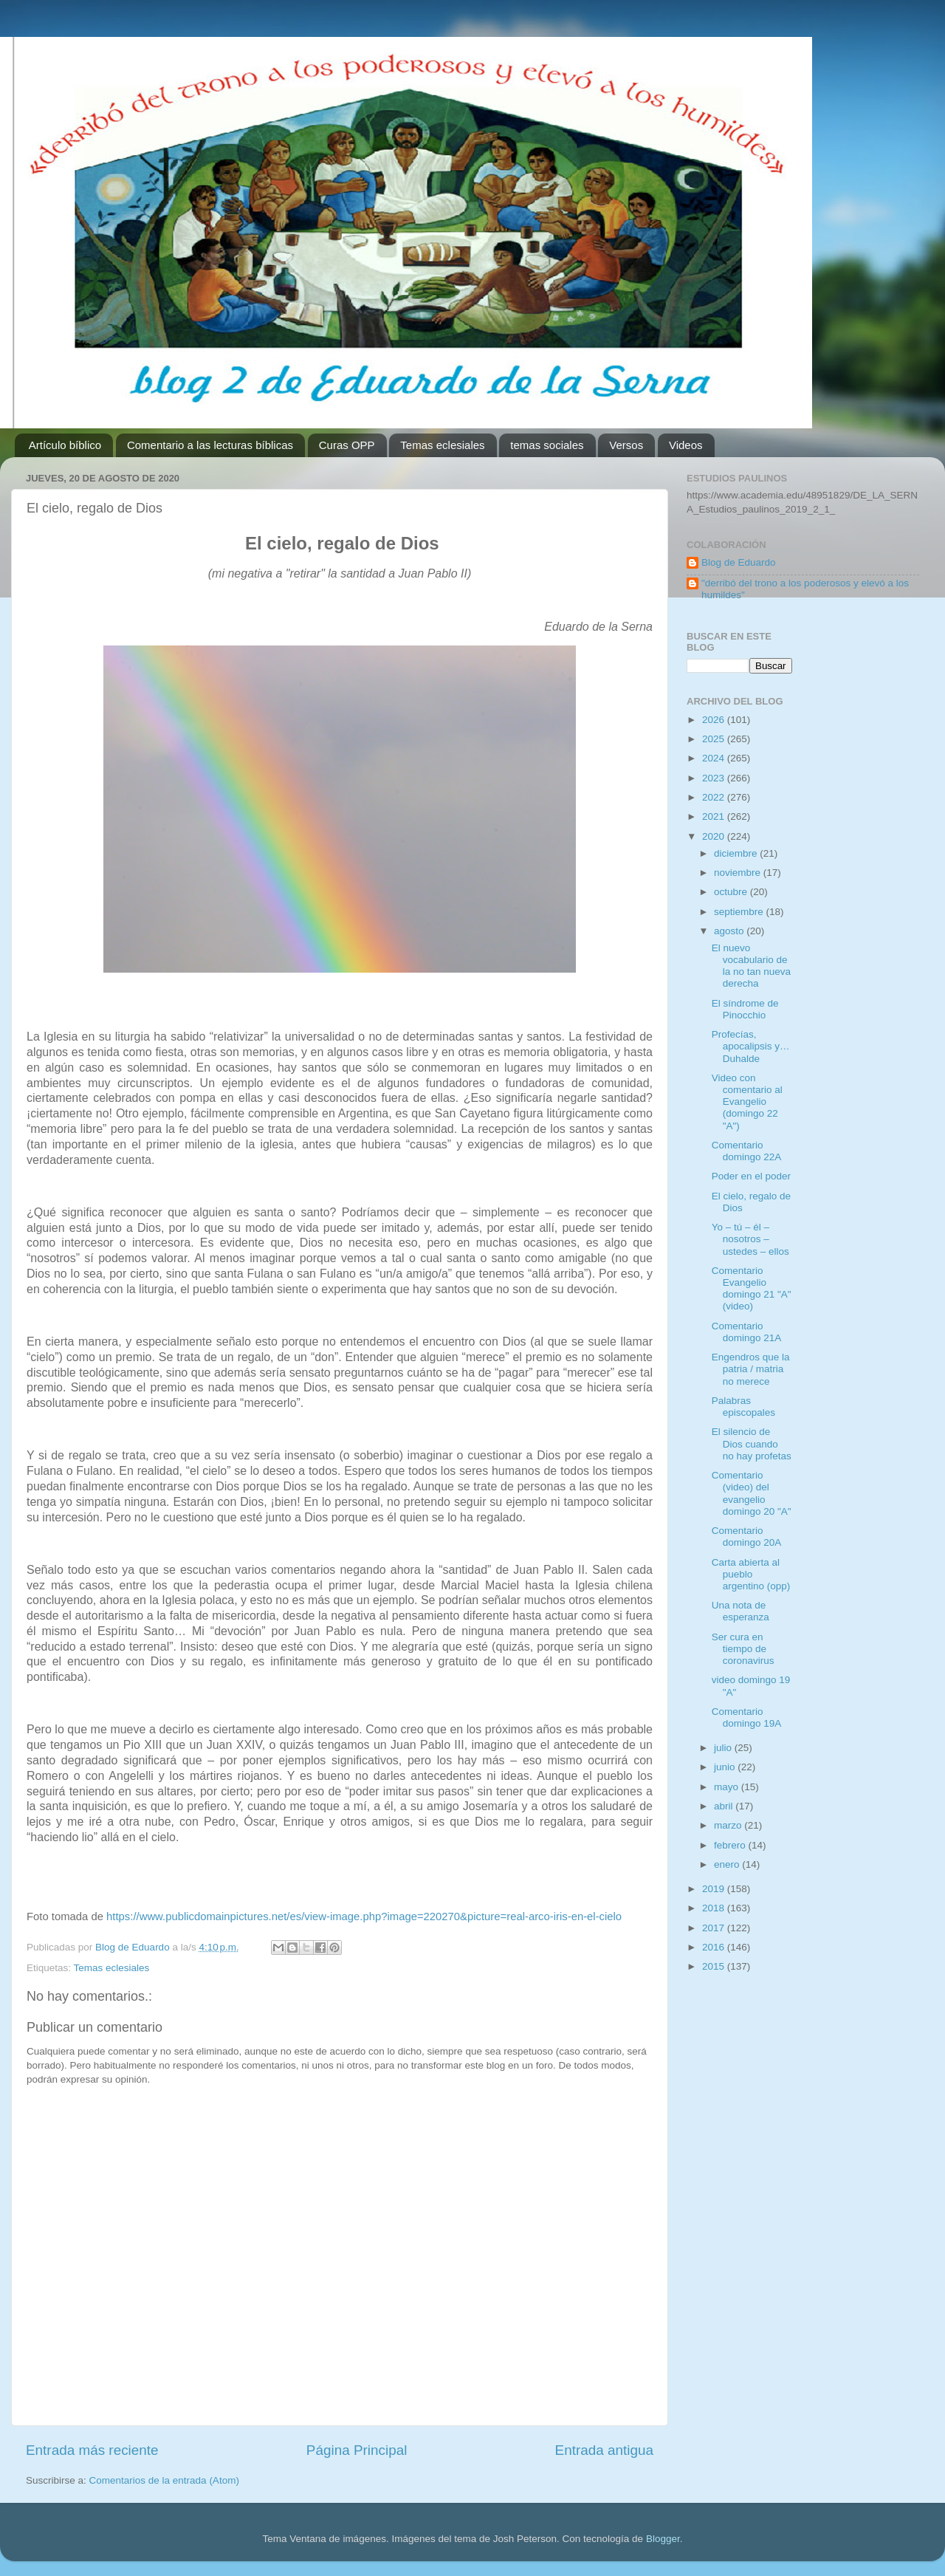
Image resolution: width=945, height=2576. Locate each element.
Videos (686, 445)
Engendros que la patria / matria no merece (751, 1369)
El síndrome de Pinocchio (745, 1009)
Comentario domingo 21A (747, 1331)
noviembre (738, 872)
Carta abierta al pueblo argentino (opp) (751, 1574)
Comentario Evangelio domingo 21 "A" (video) (751, 1288)
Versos (626, 445)
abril (724, 1806)
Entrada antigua (604, 2450)
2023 (714, 778)
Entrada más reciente (92, 2450)
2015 (714, 1966)
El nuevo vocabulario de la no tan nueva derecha (751, 966)
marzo (729, 1825)
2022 (714, 797)
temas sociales (546, 445)
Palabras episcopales (743, 1406)
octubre (732, 891)
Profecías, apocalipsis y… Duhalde (751, 1046)
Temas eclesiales (442, 445)
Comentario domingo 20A (747, 1536)
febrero (731, 1845)
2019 (714, 1888)
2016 (714, 1947)
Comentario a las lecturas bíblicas (210, 445)
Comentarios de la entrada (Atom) (164, 2480)
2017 (714, 1927)
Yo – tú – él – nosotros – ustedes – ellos (750, 1239)
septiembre (740, 911)
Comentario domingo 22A (747, 1151)
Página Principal (357, 2450)
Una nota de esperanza (740, 1611)
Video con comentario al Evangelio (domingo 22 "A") (747, 1101)
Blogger (663, 2538)
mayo (727, 1786)
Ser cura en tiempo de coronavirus (743, 1648)
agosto (730, 930)
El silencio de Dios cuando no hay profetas (751, 1443)
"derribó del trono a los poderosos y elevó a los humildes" (805, 589)
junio (726, 1766)
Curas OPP (347, 445)
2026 (714, 719)
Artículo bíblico (65, 445)
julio (724, 1747)
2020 (714, 836)
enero (728, 1864)
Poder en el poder (751, 1176)
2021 (714, 816)
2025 (714, 738)
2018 (714, 1908)
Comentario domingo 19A (747, 1717)
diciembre (737, 853)
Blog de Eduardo (738, 562)
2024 (714, 758)
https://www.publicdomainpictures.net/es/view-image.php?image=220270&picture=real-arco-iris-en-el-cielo (364, 1916)
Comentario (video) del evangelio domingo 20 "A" (751, 1493)
